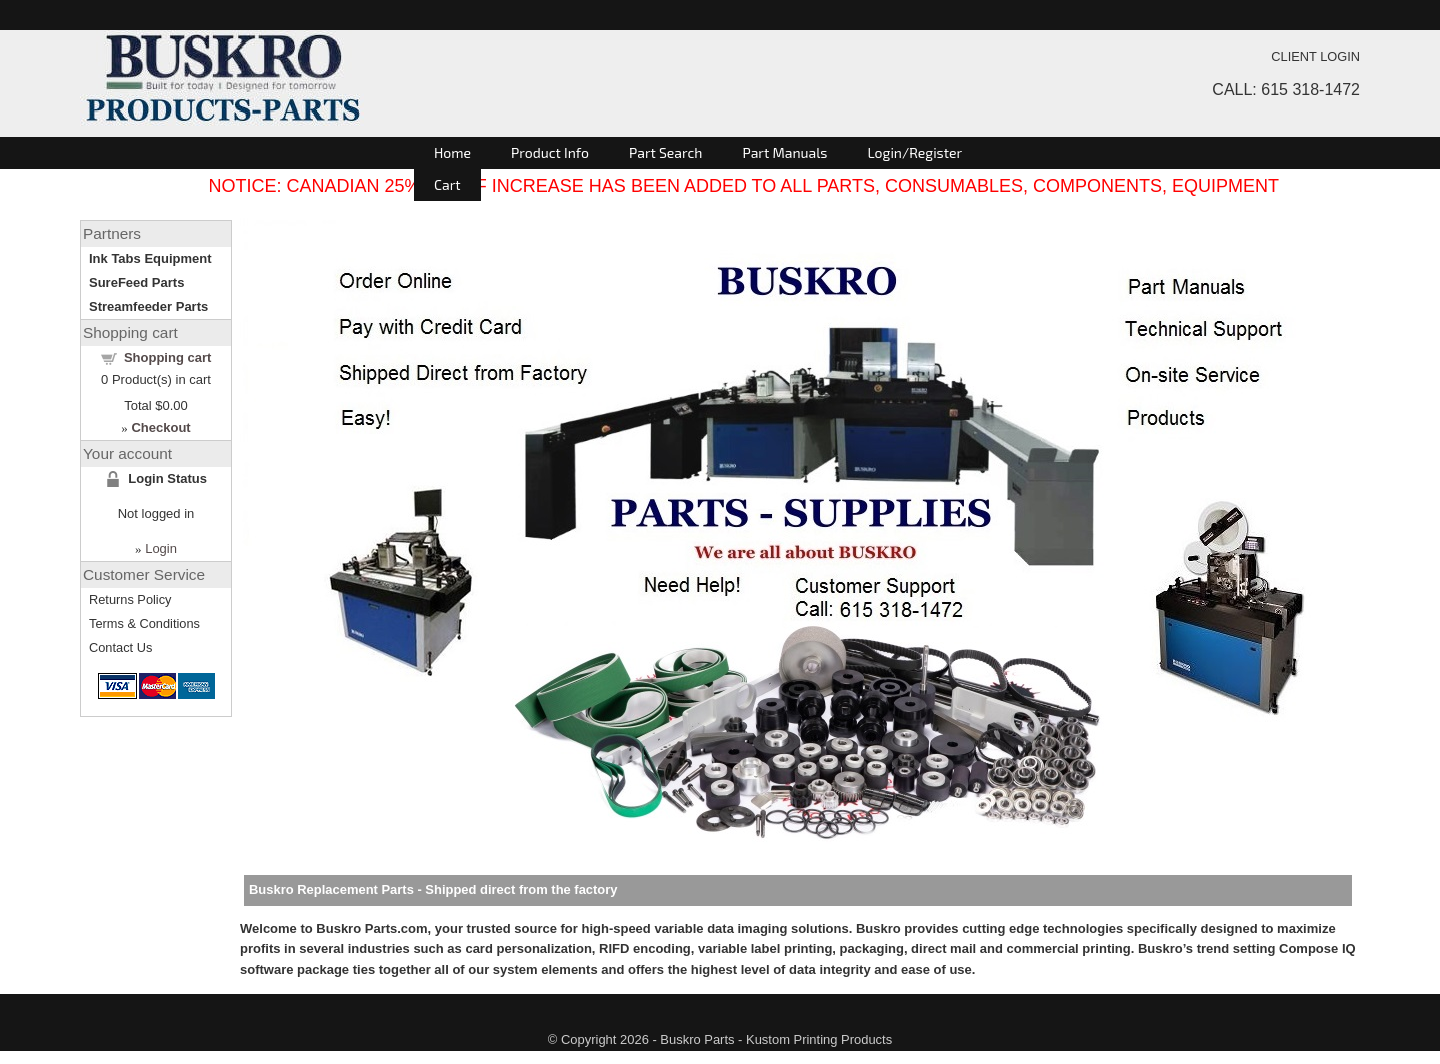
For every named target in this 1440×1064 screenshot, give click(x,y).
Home (452, 152)
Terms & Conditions (144, 623)
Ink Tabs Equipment (150, 258)
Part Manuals (784, 152)
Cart (447, 184)
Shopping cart (167, 357)
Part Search (665, 152)
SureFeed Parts (136, 282)
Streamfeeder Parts (148, 306)
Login (161, 548)
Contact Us (120, 647)
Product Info (550, 152)
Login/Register (914, 152)
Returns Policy (130, 599)
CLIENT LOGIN (1315, 56)
